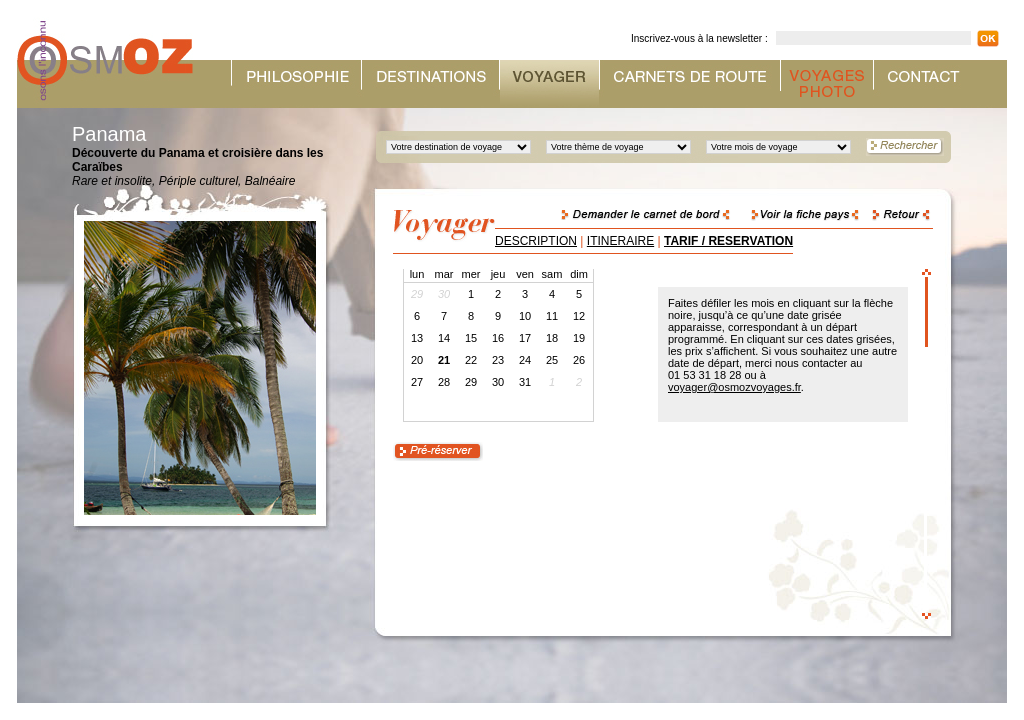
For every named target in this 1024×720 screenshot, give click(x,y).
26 (579, 360)
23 (498, 360)
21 (444, 360)
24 (525, 360)
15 (471, 338)
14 (444, 338)
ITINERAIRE (620, 241)
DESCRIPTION (536, 241)
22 (471, 360)
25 (552, 360)
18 (552, 338)
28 (444, 382)
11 (552, 316)
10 (525, 316)
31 (525, 382)
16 (498, 338)
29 (471, 382)
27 (417, 382)
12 (579, 316)
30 (498, 382)
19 (579, 338)
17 (525, 338)
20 (417, 360)
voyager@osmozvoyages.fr (734, 387)
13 (417, 338)
